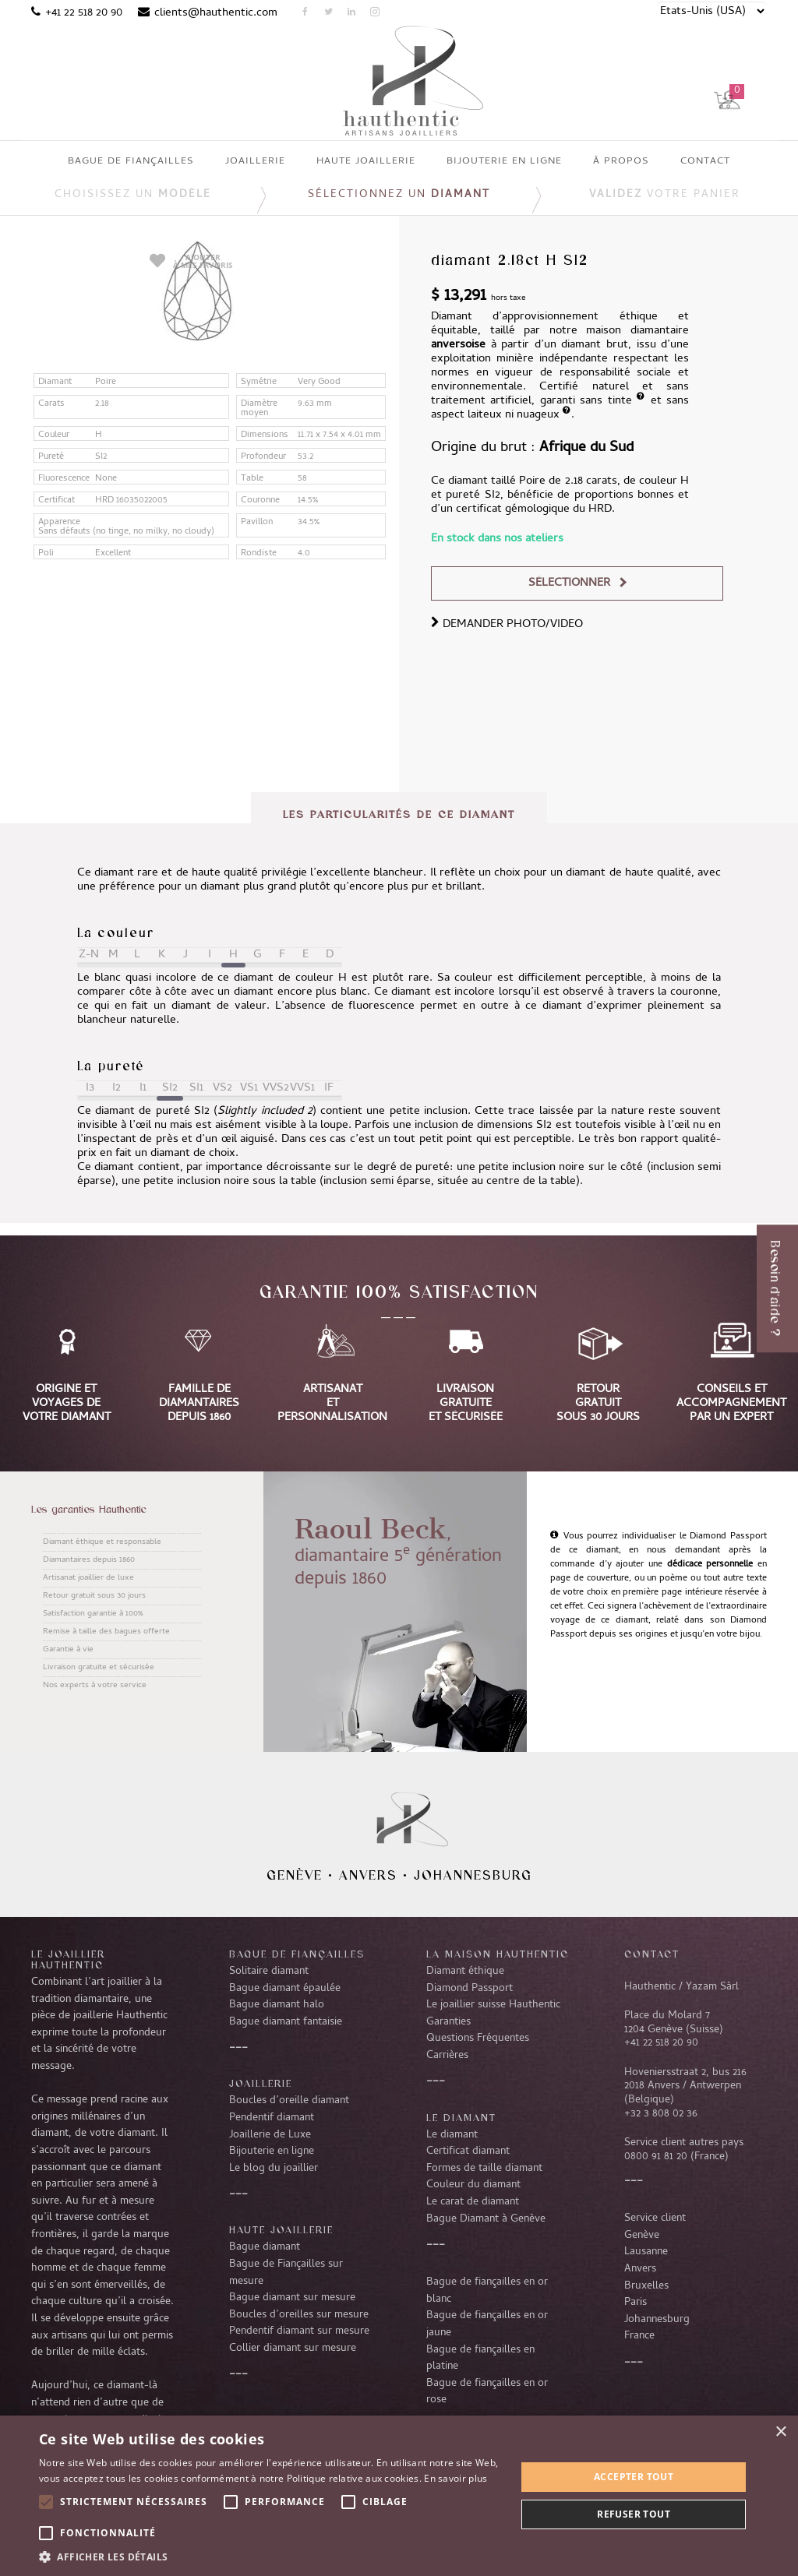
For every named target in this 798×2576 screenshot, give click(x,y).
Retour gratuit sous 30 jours (94, 1596)
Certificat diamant (468, 2151)
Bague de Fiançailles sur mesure (286, 2273)
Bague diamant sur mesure (292, 2297)
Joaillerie (260, 2083)
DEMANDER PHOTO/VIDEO (507, 624)
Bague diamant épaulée (285, 1988)
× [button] (780, 2432)
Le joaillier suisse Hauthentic (493, 2005)
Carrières (447, 2055)
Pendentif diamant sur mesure (299, 2331)
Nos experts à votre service (95, 1686)
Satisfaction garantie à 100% (93, 1614)
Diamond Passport (469, 1988)
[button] (270, 2556)
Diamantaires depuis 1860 (89, 1560)
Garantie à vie (68, 1650)
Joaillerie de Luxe (270, 2135)
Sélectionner (569, 583)
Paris (635, 2302)
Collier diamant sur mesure (292, 2348)
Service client (655, 2218)
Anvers (368, 1875)
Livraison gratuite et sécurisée (98, 1668)
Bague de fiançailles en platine (480, 2359)
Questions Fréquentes (477, 2038)
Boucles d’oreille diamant (289, 2100)
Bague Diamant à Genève (486, 2219)
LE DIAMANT (461, 2117)
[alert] (399, 2496)
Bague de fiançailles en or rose (487, 2392)
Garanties (448, 2022)
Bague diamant (264, 2247)
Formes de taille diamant (484, 2168)
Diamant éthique (465, 1971)
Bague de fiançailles (297, 1953)
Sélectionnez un (399, 195)
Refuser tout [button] (633, 2514)
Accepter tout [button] (633, 2476)
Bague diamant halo (276, 2005)
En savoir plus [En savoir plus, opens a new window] (455, 2478)
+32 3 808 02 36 (660, 2114)
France (639, 2336)
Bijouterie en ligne (271, 2151)
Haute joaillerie (281, 2229)
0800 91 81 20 (655, 2156)
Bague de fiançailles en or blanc (487, 2291)
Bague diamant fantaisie (285, 2022)
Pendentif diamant (271, 2118)
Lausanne (646, 2252)
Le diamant (452, 2135)
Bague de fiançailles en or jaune (487, 2324)
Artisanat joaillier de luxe (88, 1578)
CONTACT (652, 1953)
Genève (295, 1875)
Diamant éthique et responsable (102, 1542)
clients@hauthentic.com (215, 13)
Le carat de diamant (472, 2202)
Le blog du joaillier (273, 2168)
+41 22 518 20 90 (83, 13)
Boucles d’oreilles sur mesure (299, 2315)
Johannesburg (473, 1875)
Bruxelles (646, 2286)
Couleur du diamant (473, 2185)
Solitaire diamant (269, 1971)
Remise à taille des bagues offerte (106, 1632)
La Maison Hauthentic (497, 1953)
